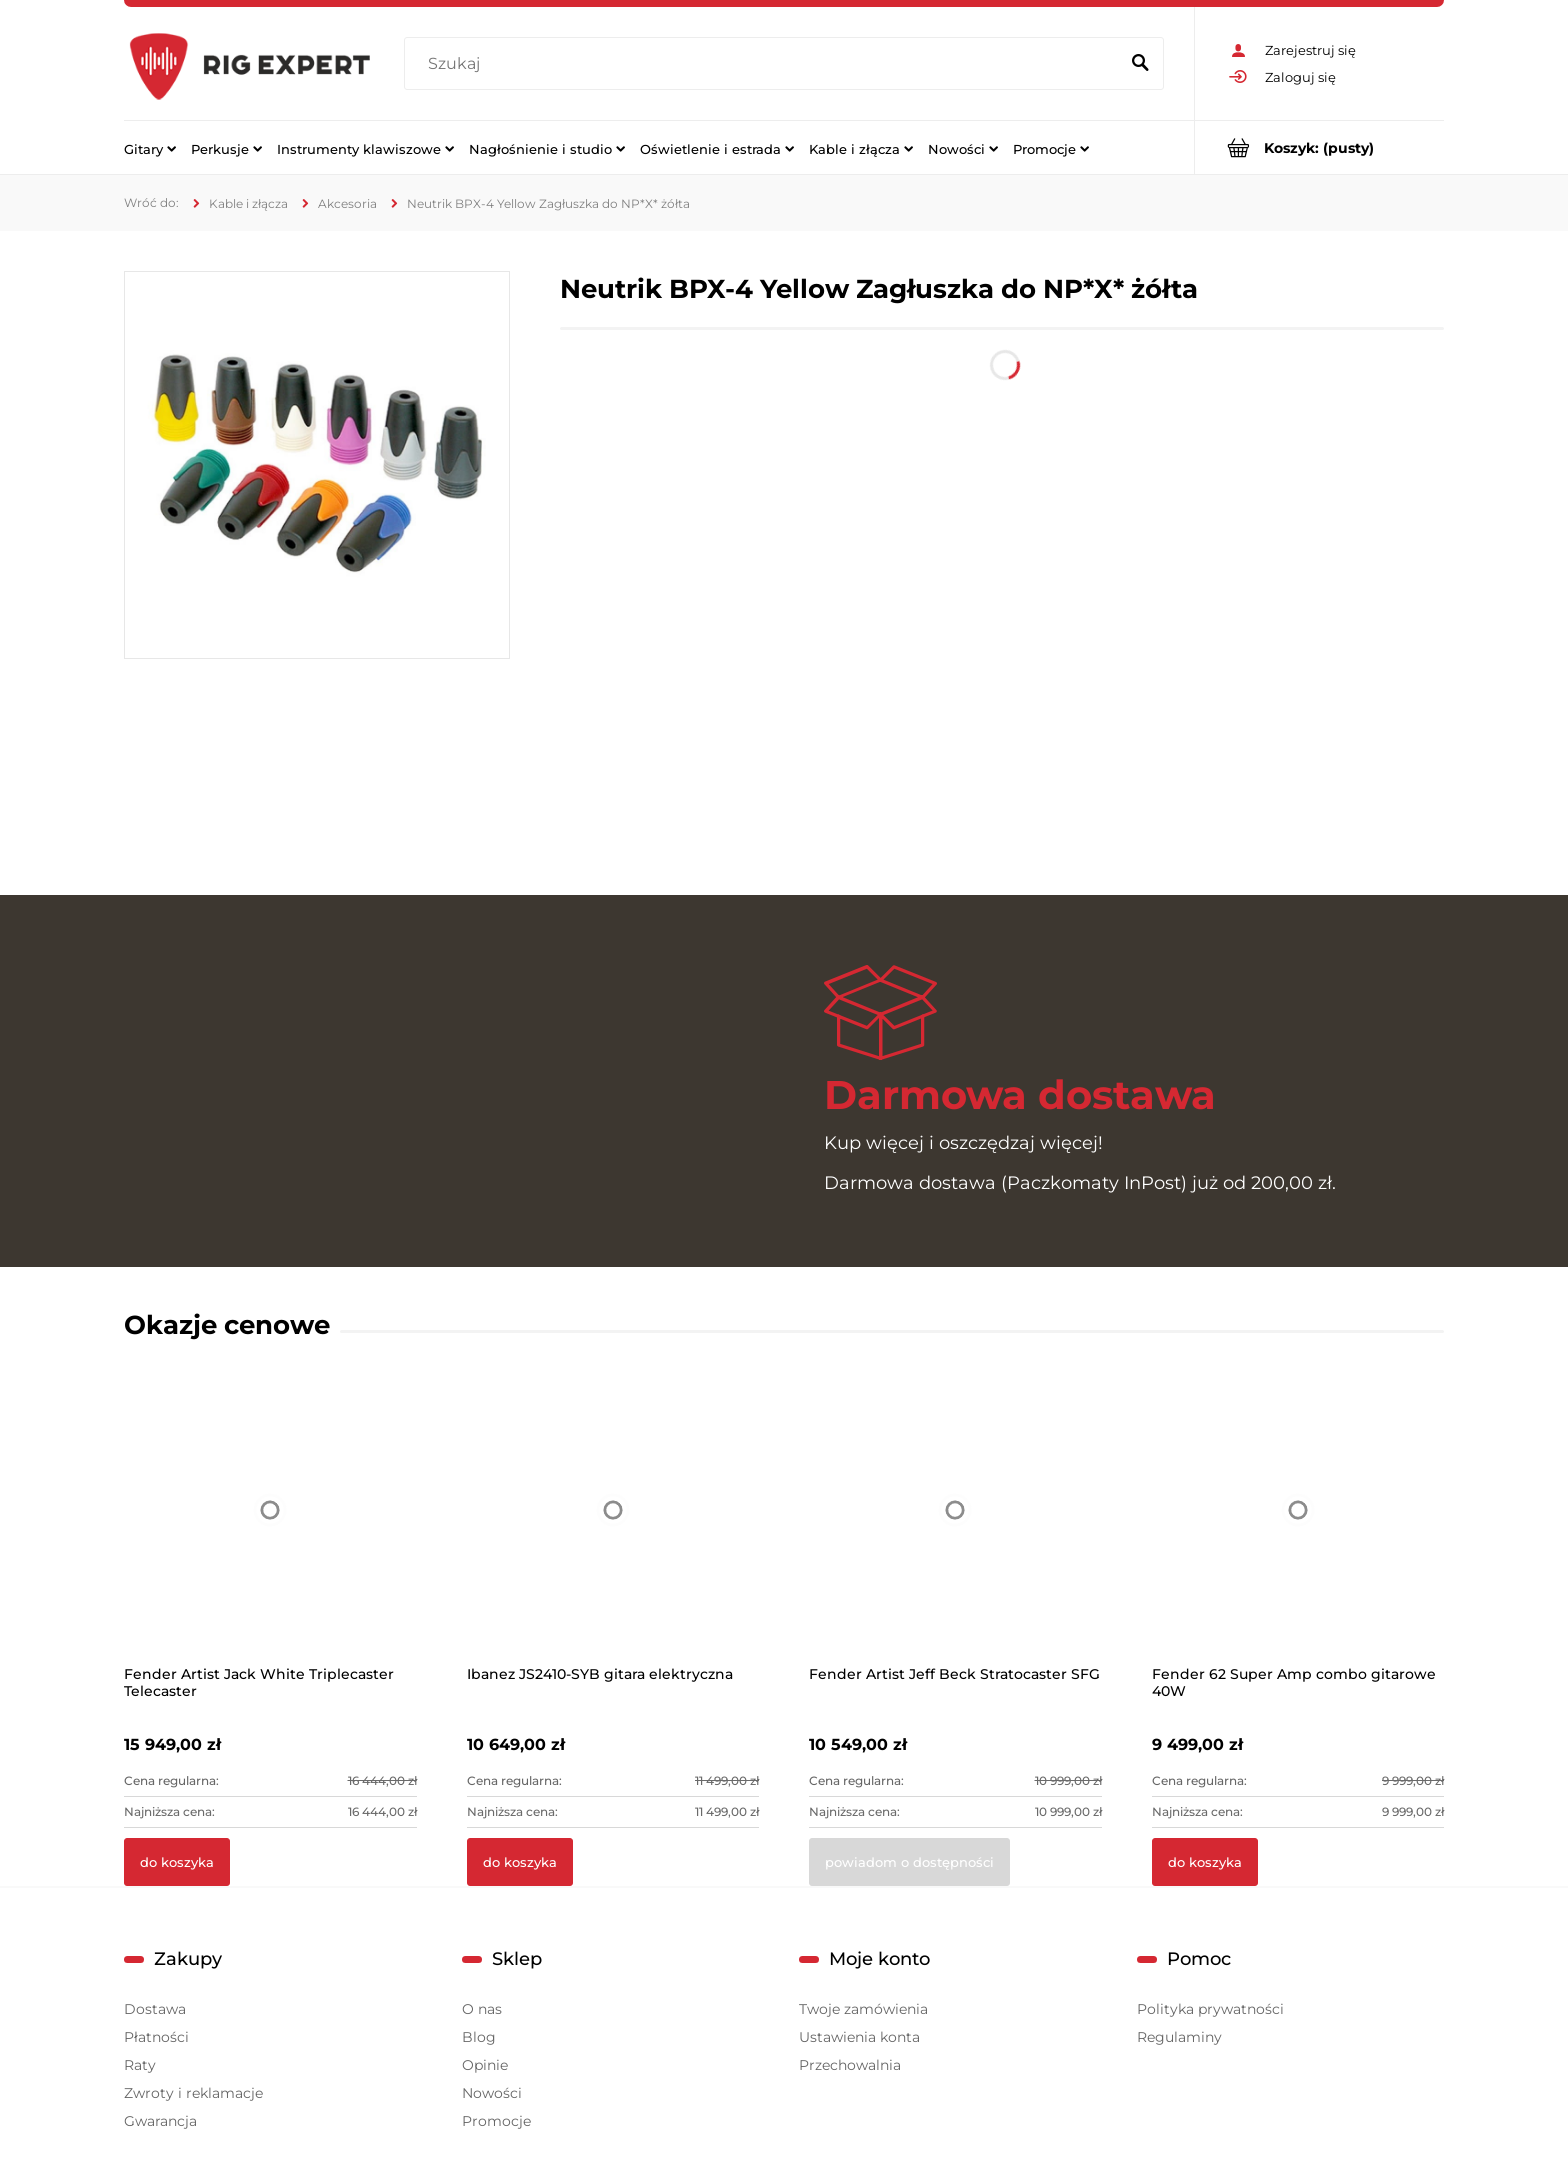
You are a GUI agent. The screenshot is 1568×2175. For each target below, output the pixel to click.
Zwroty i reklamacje (193, 2093)
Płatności (156, 2037)
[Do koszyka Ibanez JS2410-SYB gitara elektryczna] (520, 1862)
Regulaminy (1179, 2037)
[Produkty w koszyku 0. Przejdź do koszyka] (1319, 147)
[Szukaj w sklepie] (765, 64)
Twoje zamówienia (863, 2009)
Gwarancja (160, 2121)
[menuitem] (150, 148)
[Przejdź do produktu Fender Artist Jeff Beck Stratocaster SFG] (955, 1536)
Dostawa (155, 2009)
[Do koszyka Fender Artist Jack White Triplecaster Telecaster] (177, 1862)
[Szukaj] (1140, 64)
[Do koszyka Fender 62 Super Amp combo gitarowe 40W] (1205, 1862)
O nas (482, 2009)
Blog (479, 2037)
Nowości (492, 2093)
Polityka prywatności (1210, 2009)
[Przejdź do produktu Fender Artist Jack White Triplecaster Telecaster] (270, 1536)
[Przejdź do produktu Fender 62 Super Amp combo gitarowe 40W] (1298, 1536)
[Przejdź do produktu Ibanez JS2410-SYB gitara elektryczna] (613, 1536)
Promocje (496, 2121)
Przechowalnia (850, 2065)
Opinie (485, 2065)
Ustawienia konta (859, 2037)
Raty (140, 2065)
